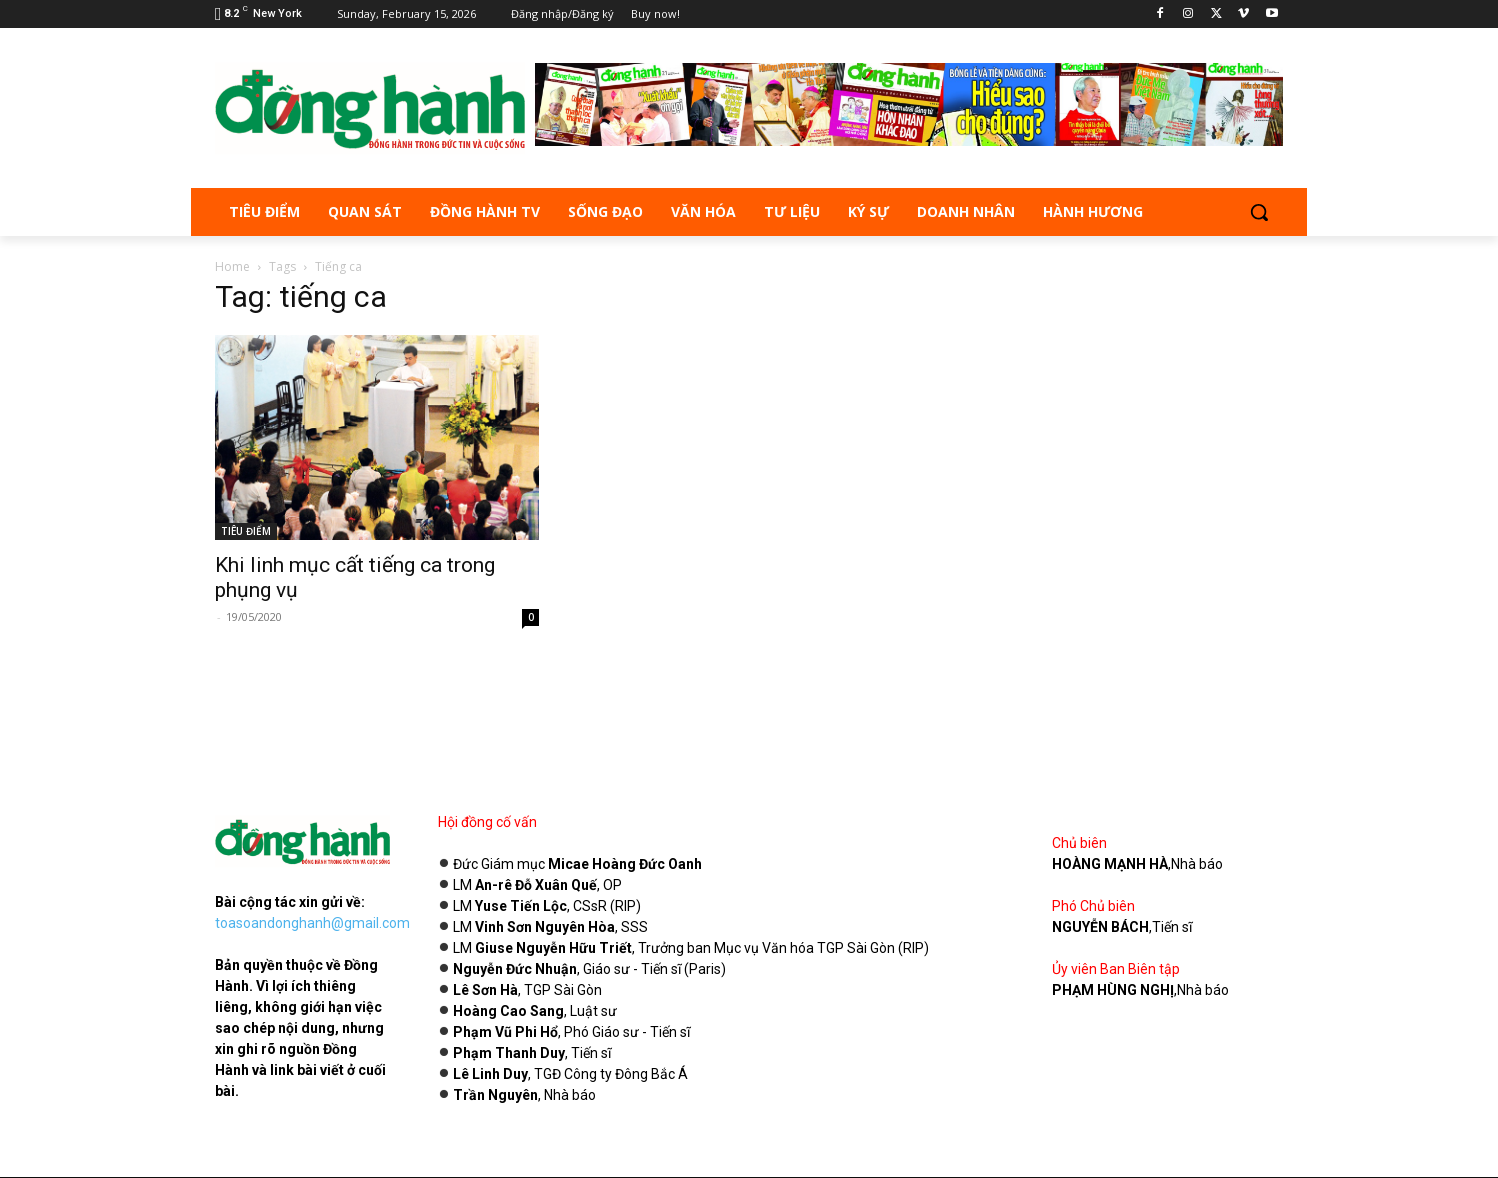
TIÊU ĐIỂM (246, 531)
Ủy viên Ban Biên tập (1116, 969)
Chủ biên (1079, 843)
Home (232, 266)
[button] (1259, 212)
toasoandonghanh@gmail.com (312, 923)
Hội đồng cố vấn (487, 822)
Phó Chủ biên (1093, 906)
